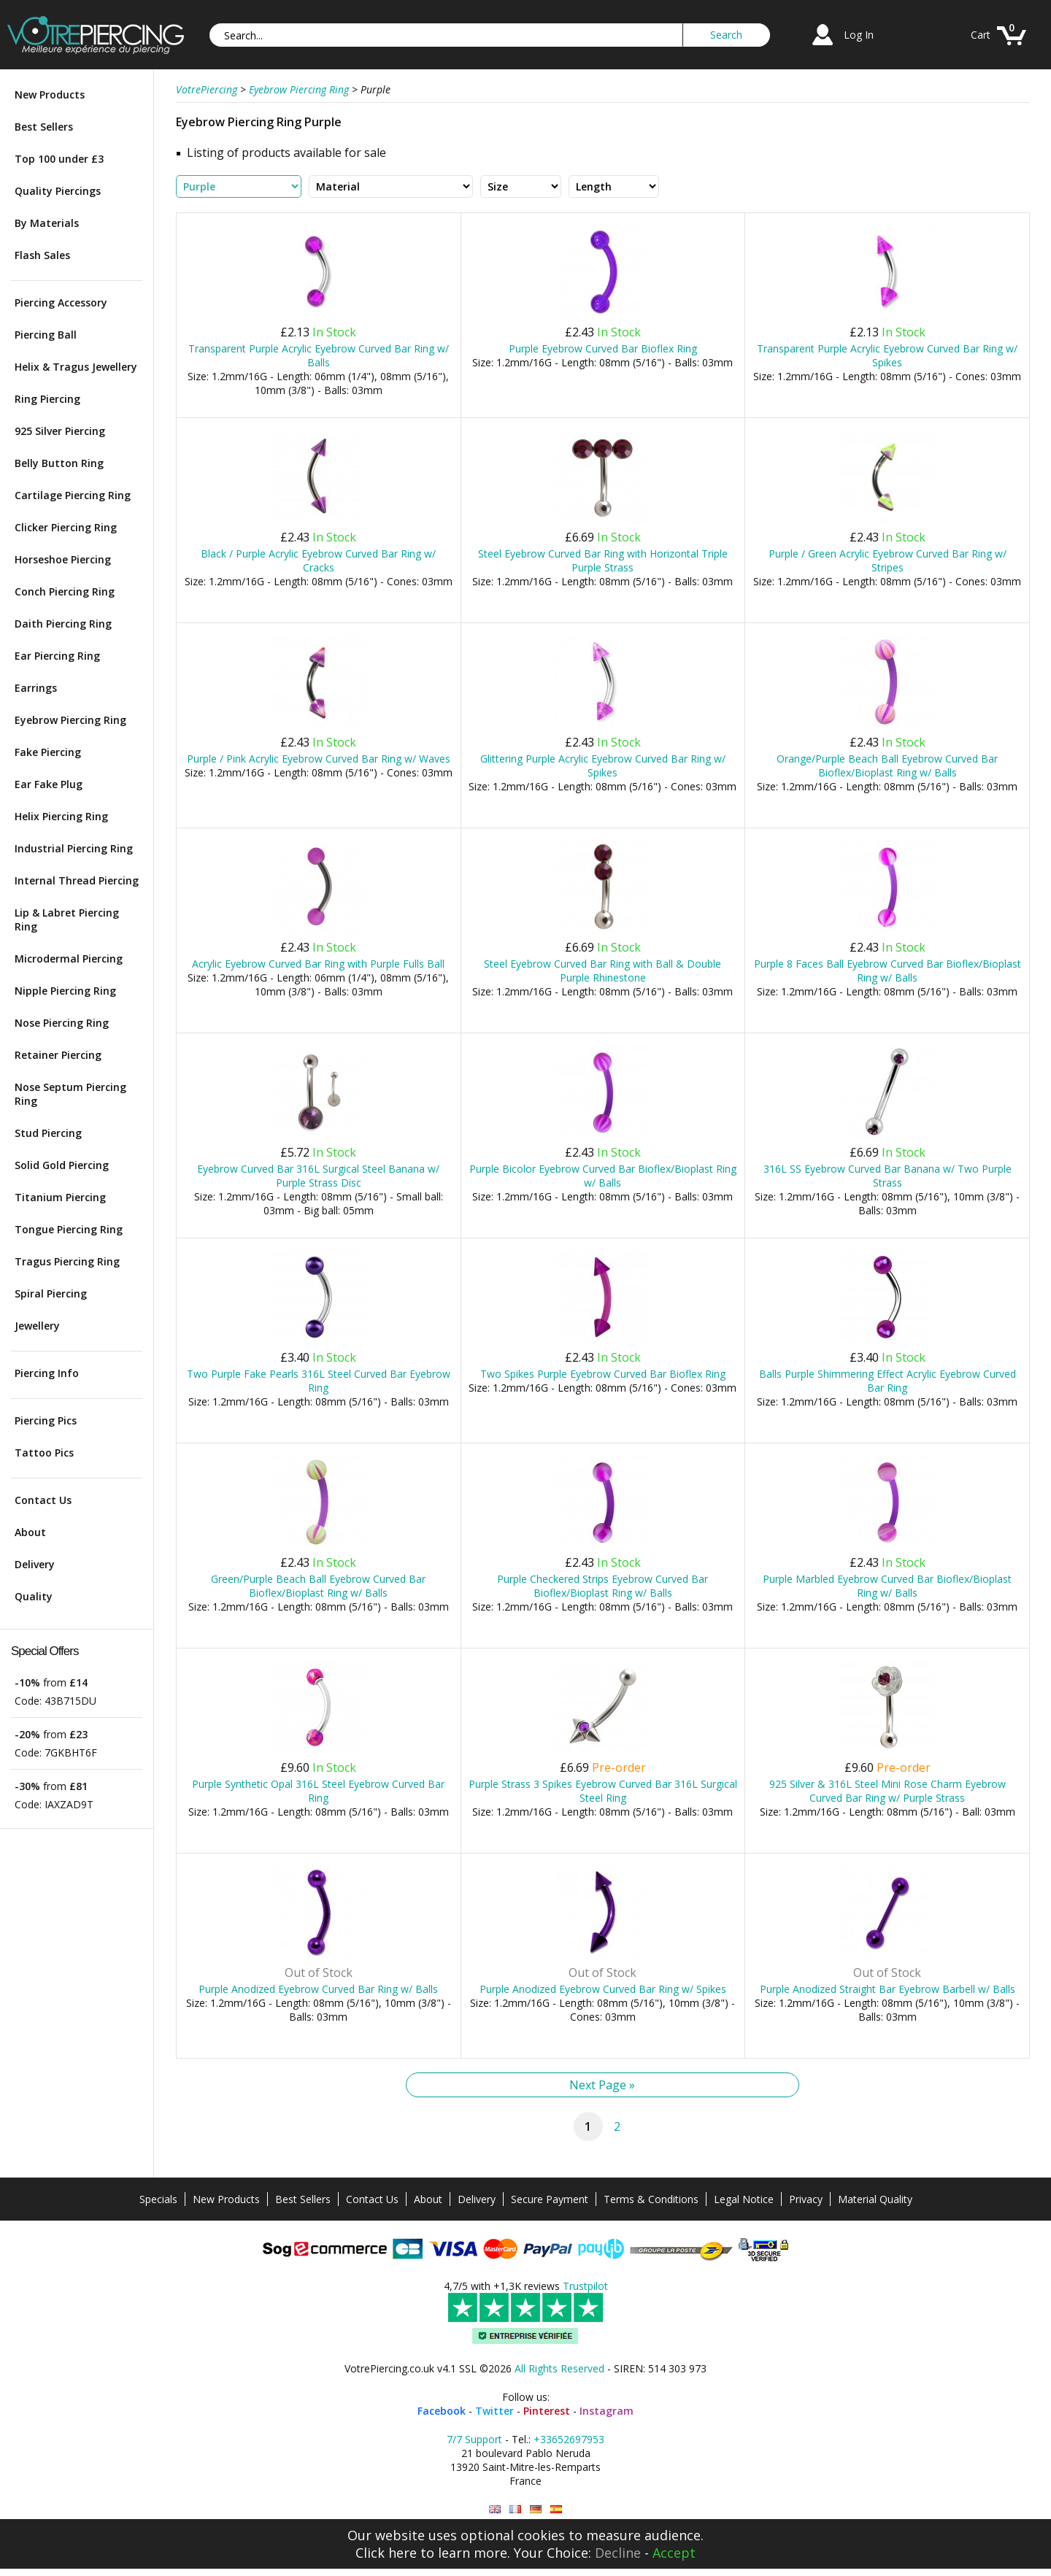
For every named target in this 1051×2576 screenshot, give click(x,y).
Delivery (35, 1564)
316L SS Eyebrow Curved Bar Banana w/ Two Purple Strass (887, 1175)
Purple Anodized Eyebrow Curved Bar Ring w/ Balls (318, 1989)
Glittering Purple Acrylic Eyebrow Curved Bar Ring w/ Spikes (602, 765)
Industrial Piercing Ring (74, 848)
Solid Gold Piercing (62, 1165)
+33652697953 (569, 2439)
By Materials (47, 223)
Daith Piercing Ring (63, 623)
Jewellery (37, 1326)
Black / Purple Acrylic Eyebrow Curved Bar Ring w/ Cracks (318, 560)
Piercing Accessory (61, 302)
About (30, 1532)
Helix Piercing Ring (61, 816)
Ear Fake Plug (48, 784)
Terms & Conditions (651, 2199)
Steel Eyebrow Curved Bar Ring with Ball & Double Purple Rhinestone (602, 970)
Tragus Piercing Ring (67, 1261)
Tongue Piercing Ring (69, 1229)
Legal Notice (744, 2199)
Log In (859, 35)
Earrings (36, 688)
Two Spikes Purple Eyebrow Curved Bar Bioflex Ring (602, 1374)
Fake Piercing (48, 752)
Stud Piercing (48, 1133)
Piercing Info (47, 1373)
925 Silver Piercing (60, 431)
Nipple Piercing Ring (65, 991)
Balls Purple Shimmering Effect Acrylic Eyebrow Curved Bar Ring (887, 1381)
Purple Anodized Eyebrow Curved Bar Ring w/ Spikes (603, 1989)
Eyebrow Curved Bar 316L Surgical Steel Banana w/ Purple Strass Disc (318, 1175)
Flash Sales (42, 255)
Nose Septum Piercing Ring (70, 1094)
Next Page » (602, 2085)
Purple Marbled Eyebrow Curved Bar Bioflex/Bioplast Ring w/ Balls (887, 1586)
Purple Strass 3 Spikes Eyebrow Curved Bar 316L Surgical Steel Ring (603, 1791)
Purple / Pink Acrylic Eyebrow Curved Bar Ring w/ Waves (318, 759)
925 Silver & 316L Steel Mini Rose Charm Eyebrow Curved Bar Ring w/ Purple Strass (887, 1791)
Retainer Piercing (58, 1055)
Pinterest (546, 2411)
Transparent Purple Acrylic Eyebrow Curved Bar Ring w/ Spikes (887, 355)
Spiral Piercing (51, 1293)
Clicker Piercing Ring (66, 527)
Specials (158, 2199)
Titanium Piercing (60, 1197)
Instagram (607, 2411)
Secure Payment (549, 2199)
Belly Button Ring (59, 463)
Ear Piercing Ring (57, 656)
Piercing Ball (46, 335)
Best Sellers (44, 127)
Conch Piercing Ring (65, 591)
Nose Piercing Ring (62, 1023)
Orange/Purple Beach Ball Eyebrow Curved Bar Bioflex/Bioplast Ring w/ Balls (887, 765)
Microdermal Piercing (69, 958)
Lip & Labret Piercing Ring (67, 919)
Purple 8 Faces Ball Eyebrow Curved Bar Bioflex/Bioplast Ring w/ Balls (887, 970)
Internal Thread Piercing (77, 880)
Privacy (806, 2199)
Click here (386, 2552)
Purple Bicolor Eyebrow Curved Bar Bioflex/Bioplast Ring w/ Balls (602, 1175)
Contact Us (43, 1500)
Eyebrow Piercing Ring (70, 720)
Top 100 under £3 (59, 159)
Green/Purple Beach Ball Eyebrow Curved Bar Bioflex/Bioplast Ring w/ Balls (318, 1586)
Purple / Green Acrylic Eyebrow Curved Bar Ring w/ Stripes (887, 560)
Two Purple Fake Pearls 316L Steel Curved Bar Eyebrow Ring (318, 1381)
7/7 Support (474, 2439)
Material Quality (875, 2199)
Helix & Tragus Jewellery (76, 367)
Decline (618, 2552)
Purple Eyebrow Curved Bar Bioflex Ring (603, 348)
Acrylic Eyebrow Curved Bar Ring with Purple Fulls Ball (318, 964)
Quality (34, 1596)
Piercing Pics (46, 1420)
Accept (674, 2552)
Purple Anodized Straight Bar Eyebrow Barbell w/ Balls (887, 1989)
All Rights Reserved (559, 2368)
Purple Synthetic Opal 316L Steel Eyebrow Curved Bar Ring (318, 1791)
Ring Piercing (47, 399)
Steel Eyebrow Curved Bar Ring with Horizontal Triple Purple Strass (603, 560)
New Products (50, 94)
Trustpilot (585, 2286)
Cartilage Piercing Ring (73, 495)
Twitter (494, 2411)
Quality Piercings (58, 191)
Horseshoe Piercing (63, 559)
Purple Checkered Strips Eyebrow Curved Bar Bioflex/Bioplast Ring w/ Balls (602, 1586)
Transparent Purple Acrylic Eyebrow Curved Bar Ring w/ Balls (318, 355)
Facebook (441, 2411)
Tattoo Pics (44, 1452)
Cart (980, 35)
